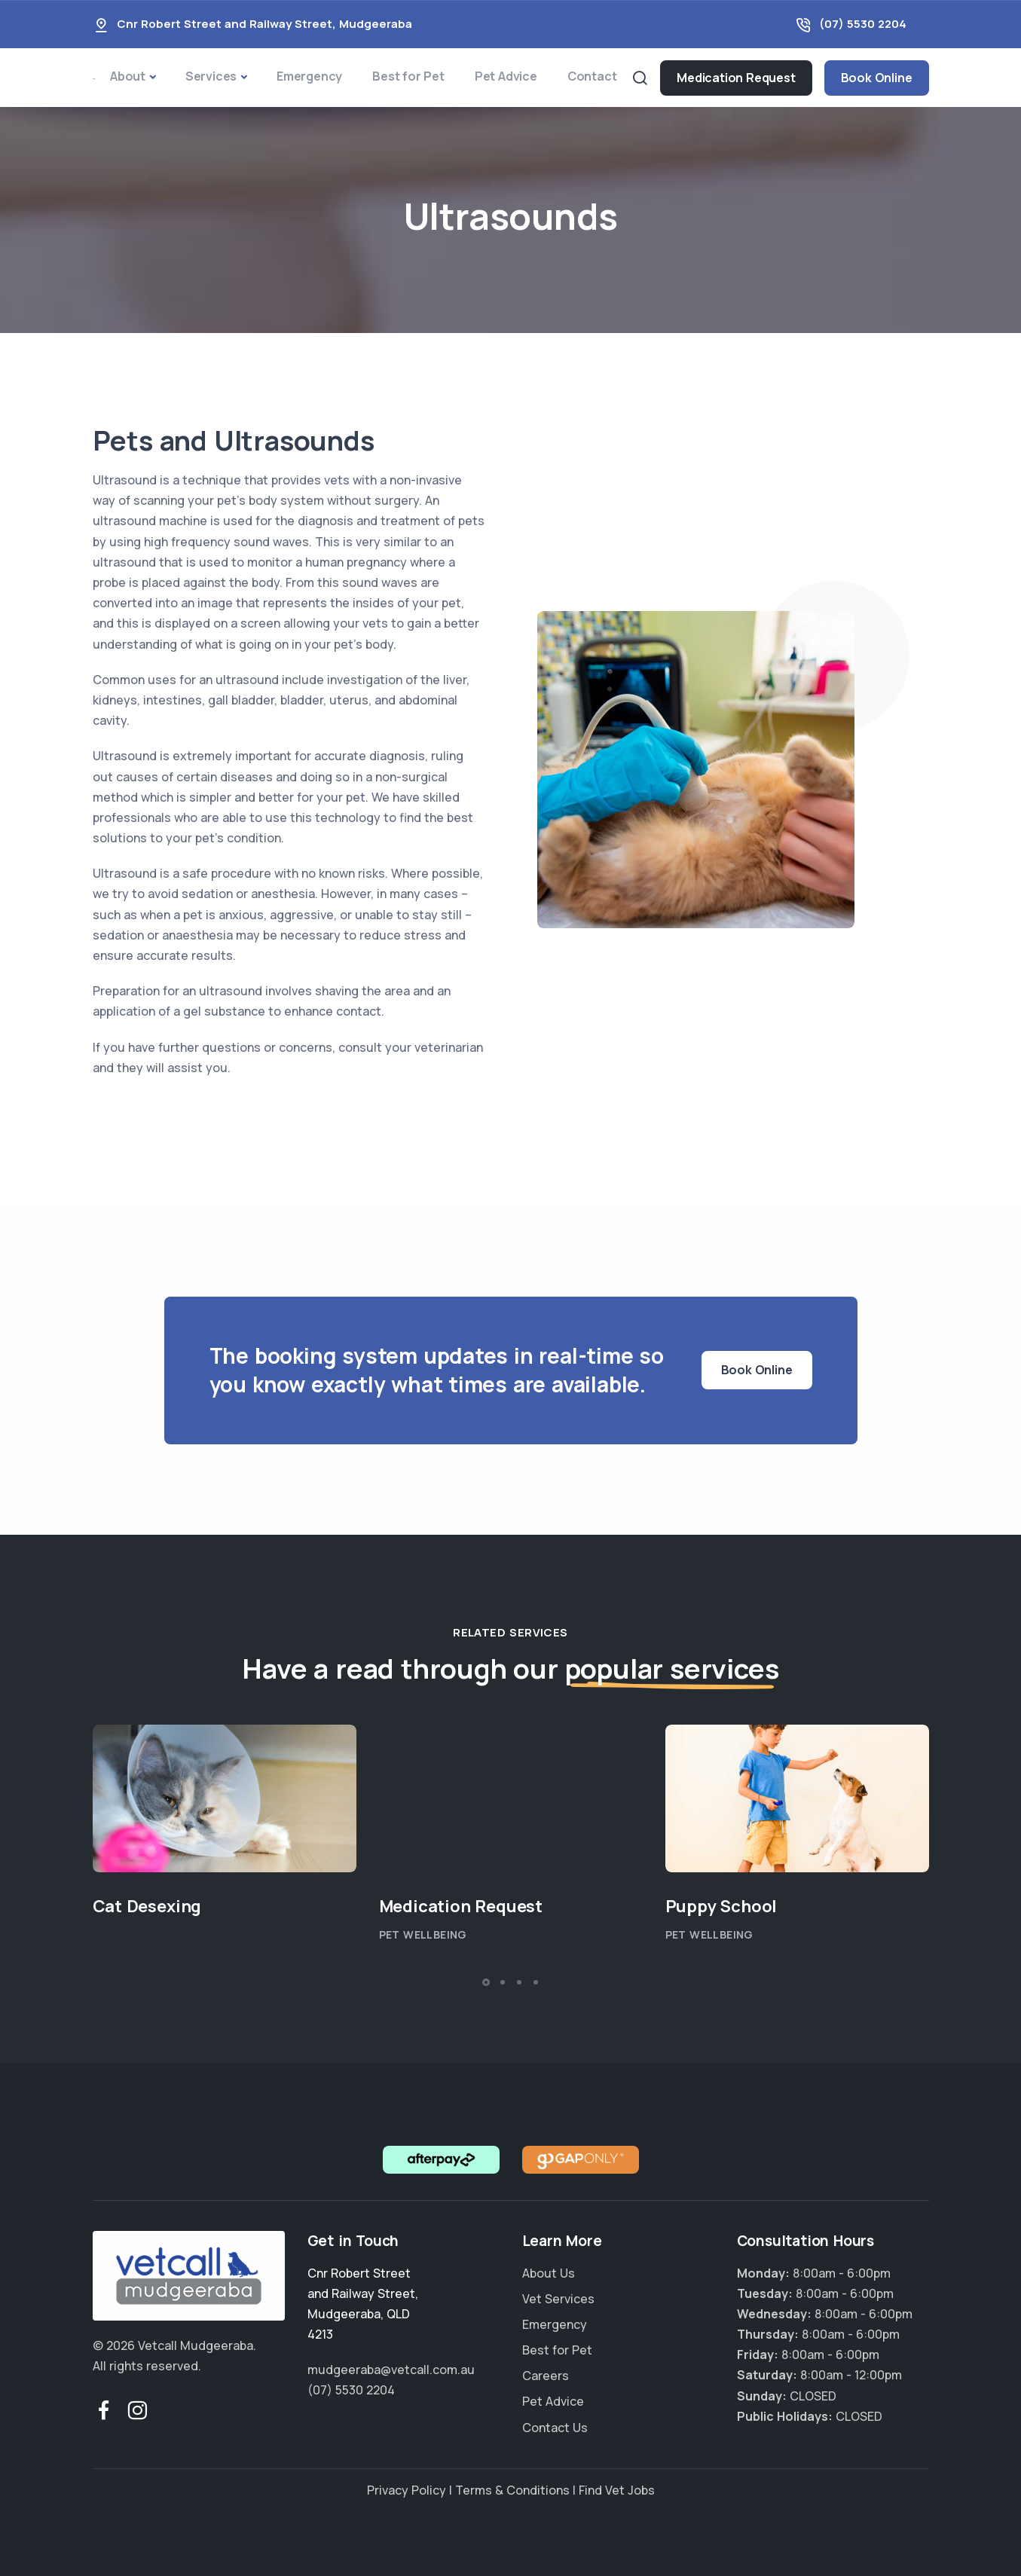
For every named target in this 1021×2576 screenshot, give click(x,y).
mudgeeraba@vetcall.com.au (391, 2369)
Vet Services (558, 2298)
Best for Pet (408, 76)
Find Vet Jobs (617, 2490)
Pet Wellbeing (423, 1934)
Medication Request (736, 77)
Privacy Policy (406, 2490)
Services (211, 76)
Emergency (309, 76)
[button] (486, 1982)
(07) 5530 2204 (862, 24)
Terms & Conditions (512, 2490)
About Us (548, 2273)
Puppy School (721, 1906)
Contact (592, 76)
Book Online (876, 77)
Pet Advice (506, 76)
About (127, 76)
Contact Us (555, 2427)
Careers (545, 2375)
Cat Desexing (147, 1906)
